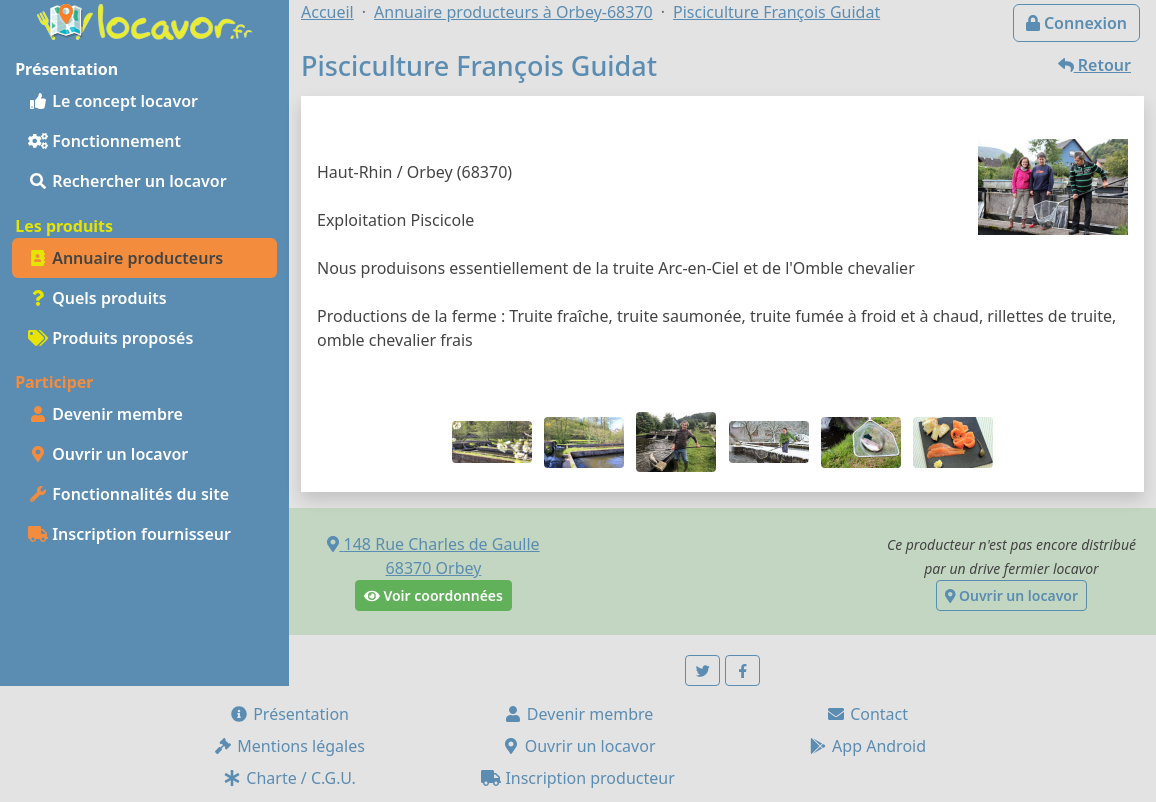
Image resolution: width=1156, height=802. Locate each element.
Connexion (1076, 23)
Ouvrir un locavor (108, 454)
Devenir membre (105, 414)
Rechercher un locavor (127, 181)
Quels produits (97, 298)
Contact (867, 714)
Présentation (289, 714)
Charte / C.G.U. (289, 778)
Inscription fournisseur (129, 534)
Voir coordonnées (433, 595)
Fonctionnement (104, 141)
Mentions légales (289, 746)
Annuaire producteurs (125, 258)
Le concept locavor (113, 101)
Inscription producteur (578, 778)
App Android (867, 746)
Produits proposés (110, 338)
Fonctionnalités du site (128, 494)
